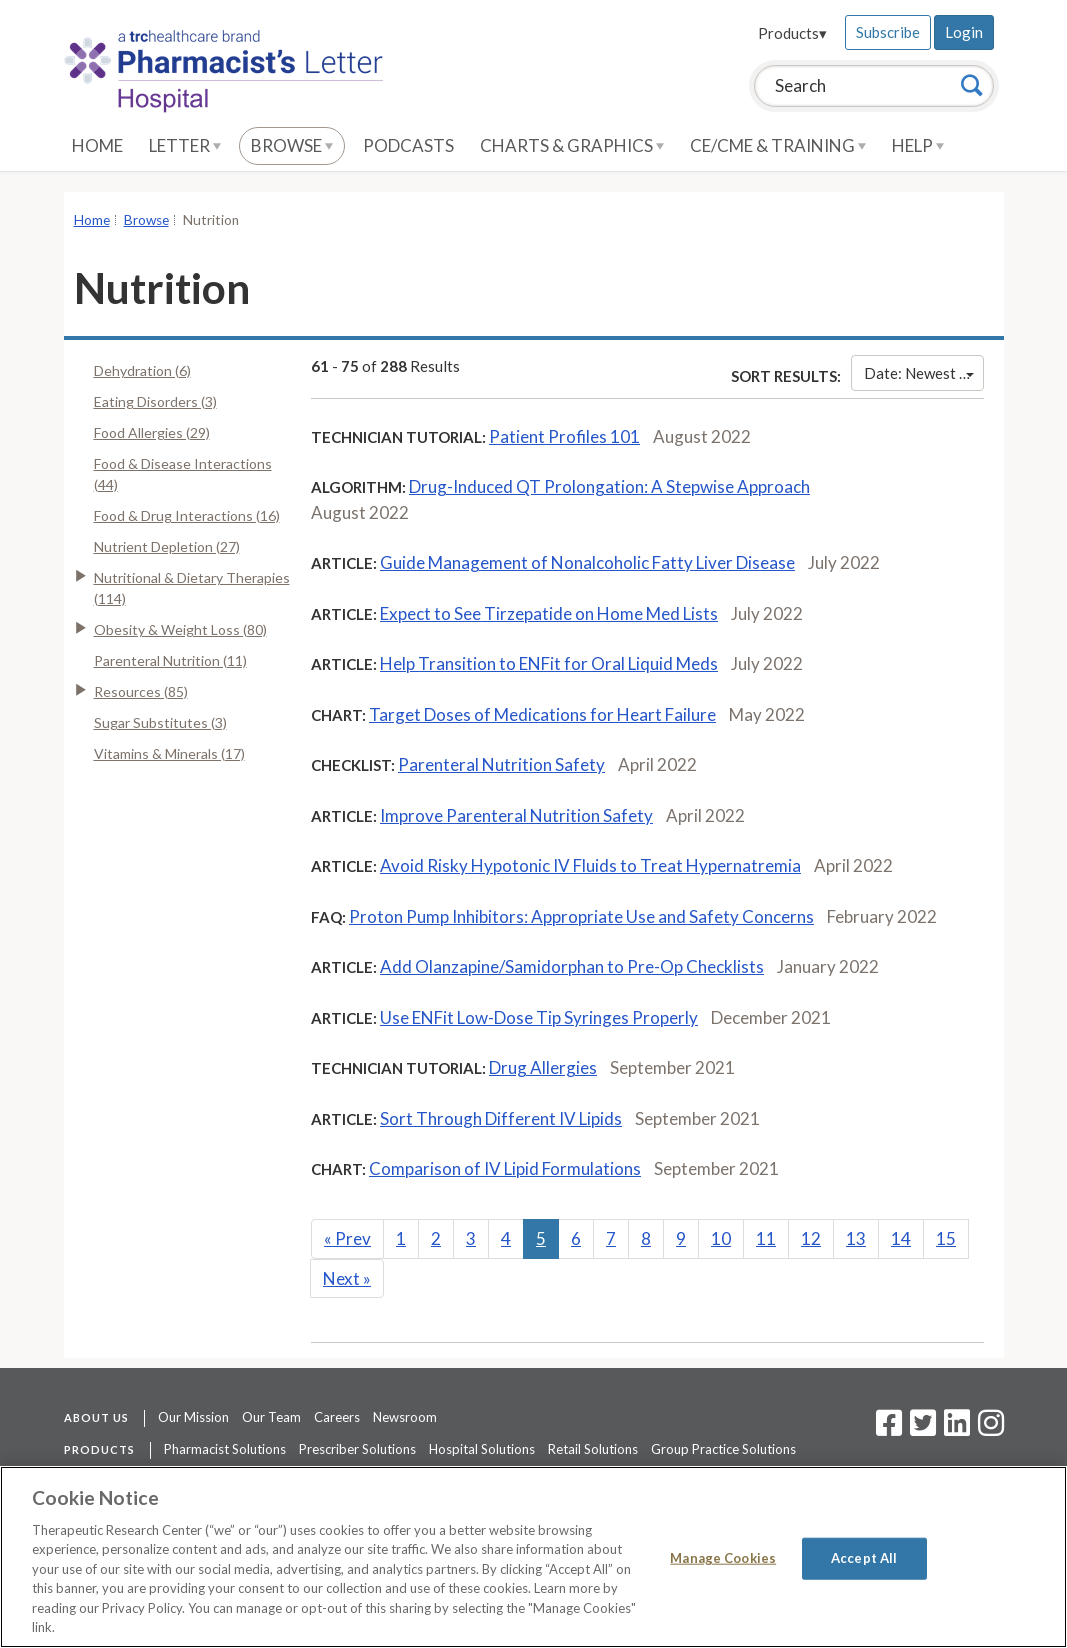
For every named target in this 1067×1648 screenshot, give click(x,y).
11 (766, 1238)
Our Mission (193, 1417)
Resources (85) (141, 691)
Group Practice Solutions (723, 1449)
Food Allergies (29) (152, 432)
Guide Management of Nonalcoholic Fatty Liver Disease (587, 562)
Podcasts (408, 145)
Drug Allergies (543, 1067)
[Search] (972, 85)
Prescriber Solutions (357, 1449)
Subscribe (888, 32)
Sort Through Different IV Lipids (501, 1118)
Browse (292, 145)
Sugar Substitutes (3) (160, 722)
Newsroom (405, 1417)
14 (901, 1238)
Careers (337, 1417)
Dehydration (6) (142, 370)
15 (946, 1238)
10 (721, 1238)
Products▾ (792, 33)
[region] (533, 1557)
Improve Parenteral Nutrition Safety (516, 815)
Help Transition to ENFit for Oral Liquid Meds (549, 663)
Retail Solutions (593, 1449)
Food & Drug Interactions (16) (187, 515)
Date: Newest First (923, 373)
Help (918, 145)
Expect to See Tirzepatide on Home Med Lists (549, 613)
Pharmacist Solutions (225, 1449)
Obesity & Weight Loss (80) (180, 629)
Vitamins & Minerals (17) (169, 753)
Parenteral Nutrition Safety (501, 764)
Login (964, 32)
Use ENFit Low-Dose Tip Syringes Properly (539, 1017)
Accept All (864, 1558)
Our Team (271, 1417)
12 (811, 1238)
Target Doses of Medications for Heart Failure (542, 714)
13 (856, 1238)
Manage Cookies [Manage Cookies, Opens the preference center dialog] (723, 1558)
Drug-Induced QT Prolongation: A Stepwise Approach (609, 486)
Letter (185, 145)
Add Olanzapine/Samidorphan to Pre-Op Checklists (572, 966)
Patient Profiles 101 (564, 436)
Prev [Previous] (347, 1238)
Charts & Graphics (572, 145)
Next (347, 1278)
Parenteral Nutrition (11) (170, 660)
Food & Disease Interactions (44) (183, 474)
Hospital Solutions (482, 1449)
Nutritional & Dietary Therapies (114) (192, 588)
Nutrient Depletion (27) (167, 546)
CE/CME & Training (778, 145)
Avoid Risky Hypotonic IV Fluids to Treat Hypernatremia (590, 865)
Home (97, 145)
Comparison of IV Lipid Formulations (505, 1168)
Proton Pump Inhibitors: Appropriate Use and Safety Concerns (581, 916)
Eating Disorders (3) (155, 401)
